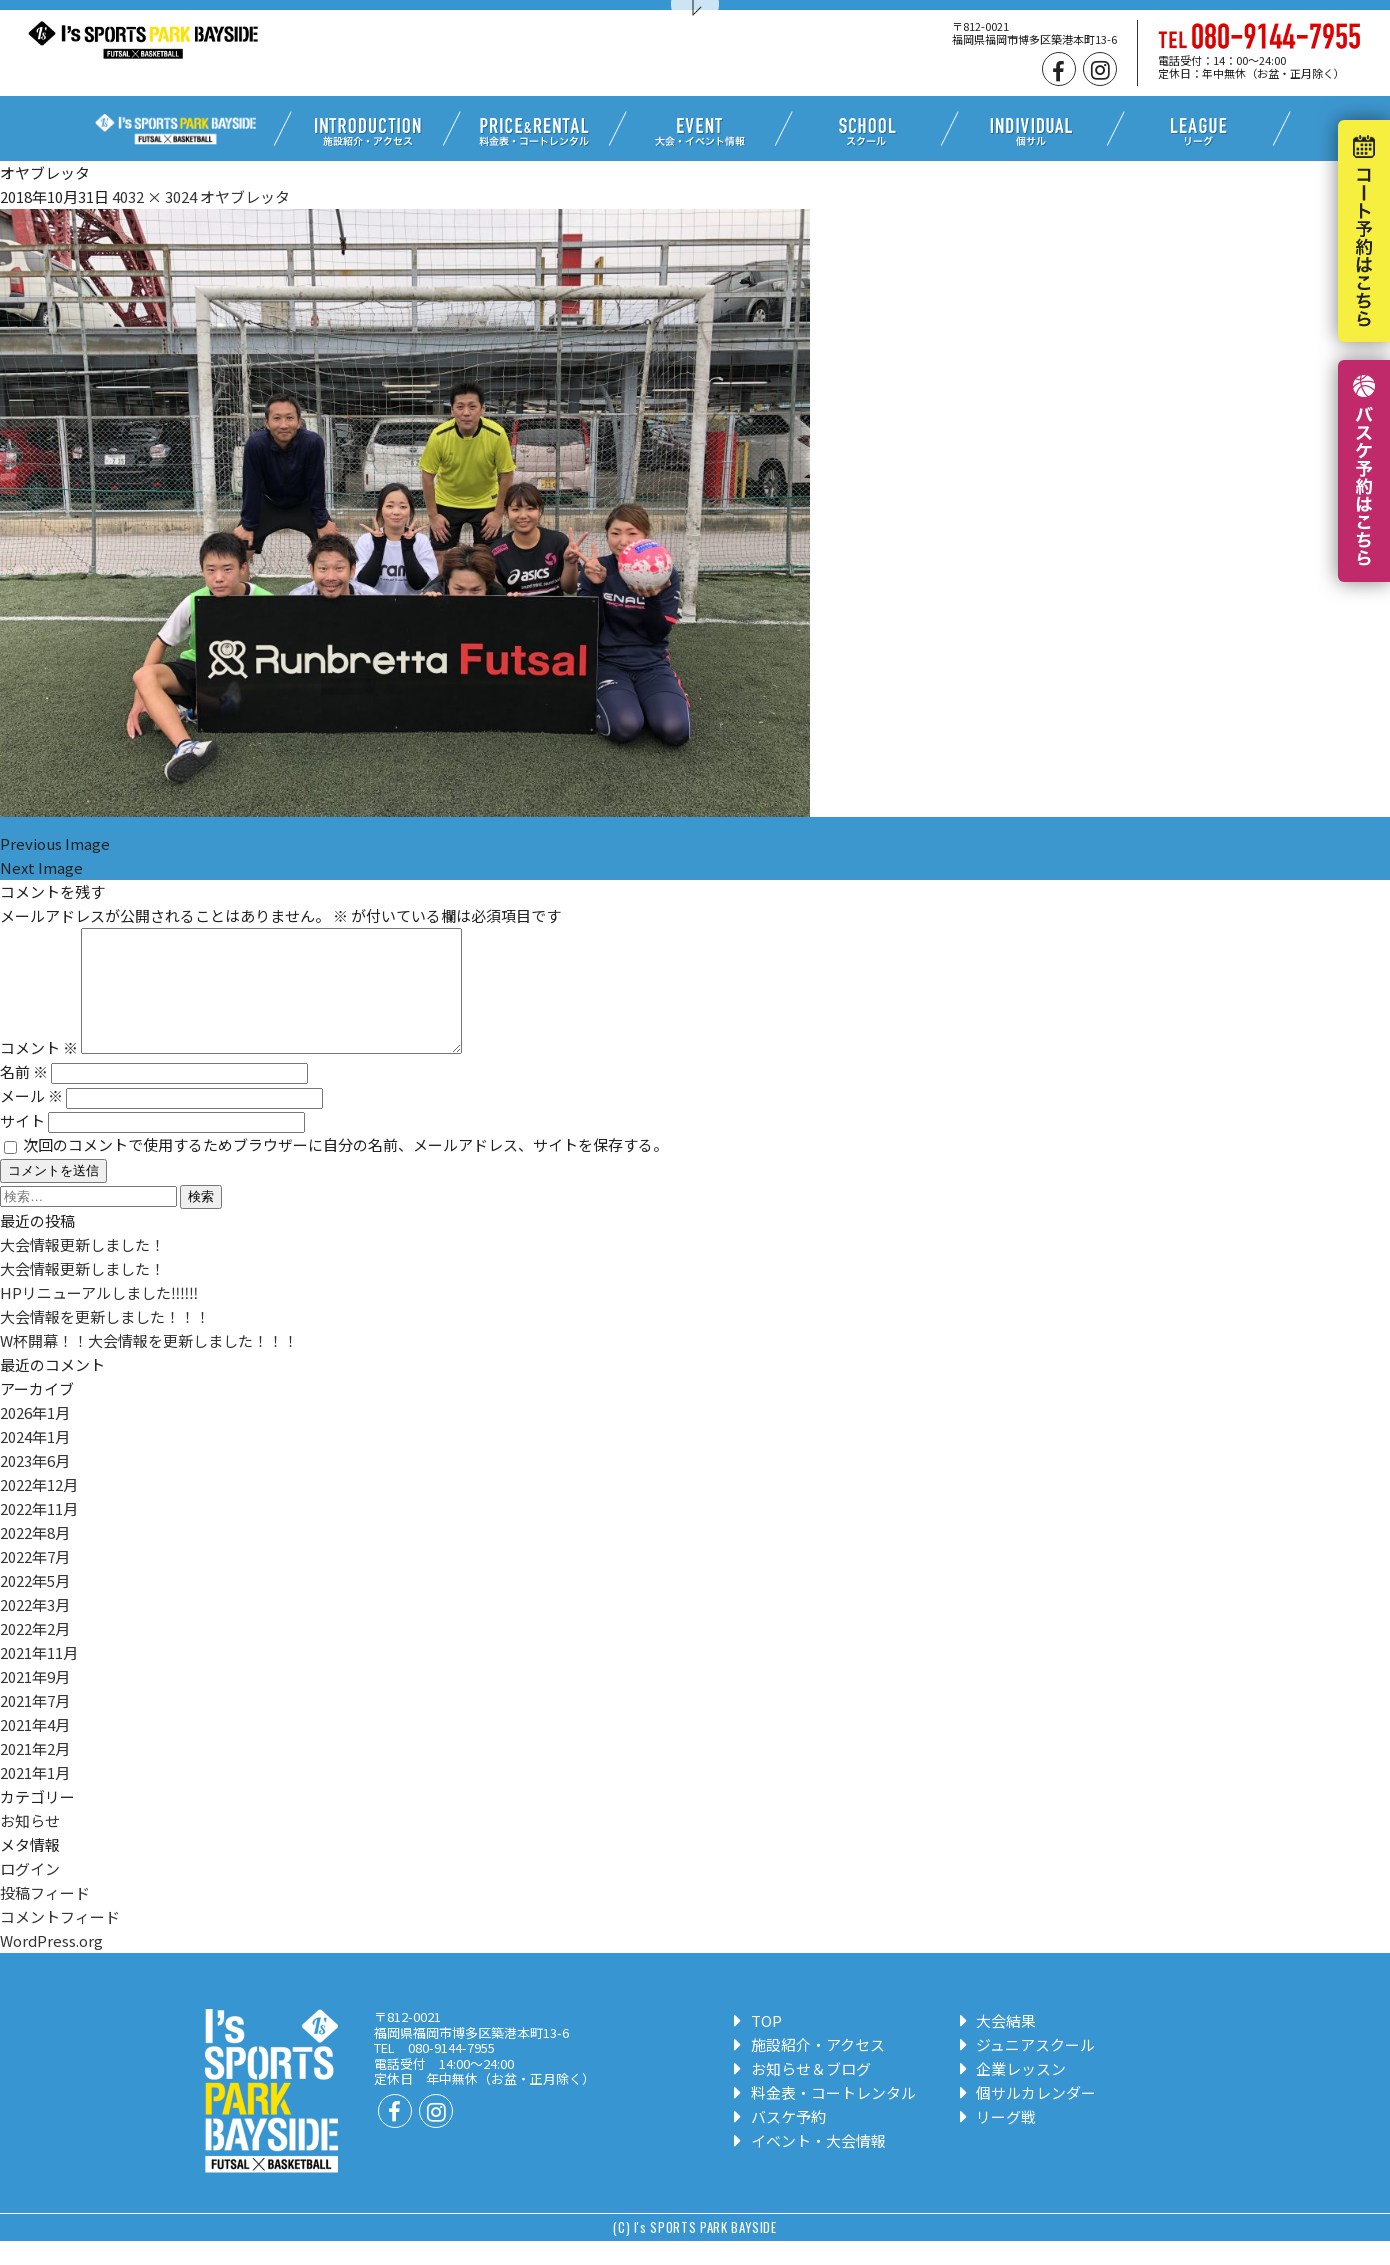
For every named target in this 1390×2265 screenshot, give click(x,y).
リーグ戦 (998, 2140)
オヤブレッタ (245, 196)
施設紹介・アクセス (809, 2068)
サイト (22, 1144)
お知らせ (30, 1844)
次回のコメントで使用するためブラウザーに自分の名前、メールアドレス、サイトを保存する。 (345, 1168)
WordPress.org (51, 1964)
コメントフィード (60, 1940)
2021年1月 (35, 1796)
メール (31, 1119)
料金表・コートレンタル (825, 2116)
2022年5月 (35, 1604)
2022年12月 (39, 1508)
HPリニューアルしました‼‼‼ (99, 1316)
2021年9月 (35, 1700)
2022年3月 (35, 1628)
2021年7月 (35, 1724)
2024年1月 (35, 1460)
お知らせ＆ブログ (802, 2092)
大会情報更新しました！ (82, 1268)
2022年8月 (35, 1556)
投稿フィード (45, 1916)
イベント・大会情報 (810, 2164)
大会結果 (998, 2044)
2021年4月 (35, 1748)
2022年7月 (35, 1580)
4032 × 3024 (154, 196)
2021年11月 (39, 1676)
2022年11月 (39, 1532)
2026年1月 (35, 1436)
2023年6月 (35, 1484)
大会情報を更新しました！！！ (105, 1340)
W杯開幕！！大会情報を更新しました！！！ (149, 1364)
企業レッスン (1013, 2092)
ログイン (30, 1892)
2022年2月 (35, 1652)
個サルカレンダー (1028, 2116)
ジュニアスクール (1028, 2068)
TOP (758, 2044)
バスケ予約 (780, 2140)
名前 (24, 1095)
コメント (39, 1071)
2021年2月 (35, 1772)
